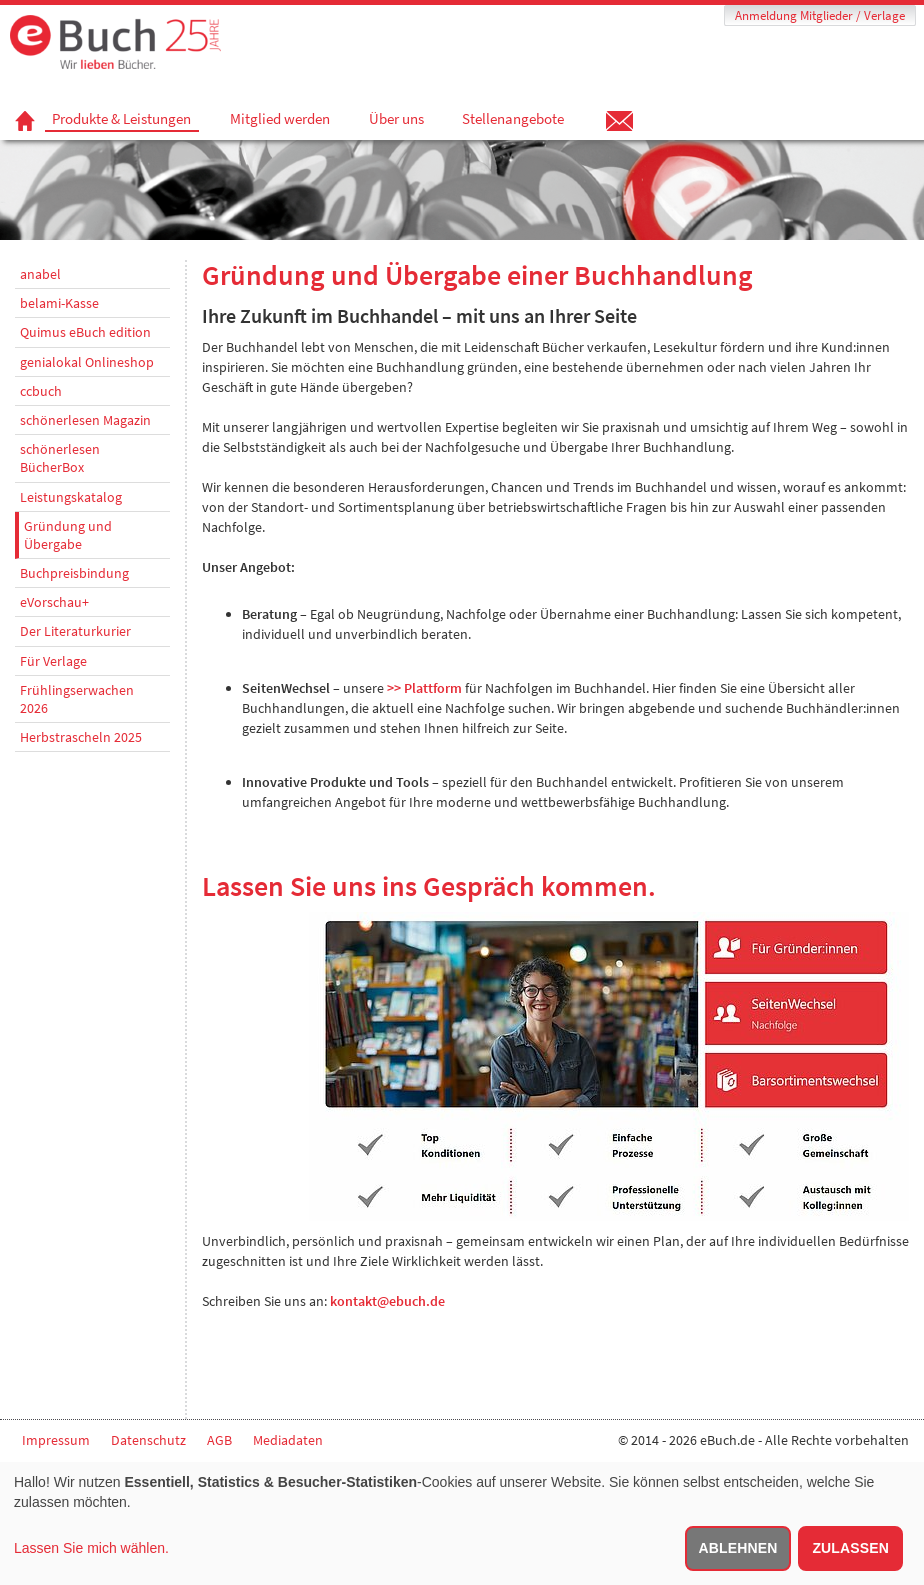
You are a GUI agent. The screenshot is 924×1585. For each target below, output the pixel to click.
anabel (40, 274)
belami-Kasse (59, 303)
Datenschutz (148, 1440)
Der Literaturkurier (75, 631)
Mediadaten (288, 1440)
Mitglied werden (280, 119)
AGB (219, 1440)
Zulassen (850, 1548)
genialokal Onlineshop (87, 362)
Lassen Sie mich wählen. (91, 1548)
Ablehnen (738, 1548)
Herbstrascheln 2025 (81, 737)
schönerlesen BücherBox (60, 458)
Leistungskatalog (71, 497)
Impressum (56, 1440)
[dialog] (462, 1523)
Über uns (396, 119)
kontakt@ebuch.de (387, 1301)
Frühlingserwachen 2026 (77, 699)
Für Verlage (53, 661)
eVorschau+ (54, 602)
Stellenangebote (513, 119)
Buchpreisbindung (74, 573)
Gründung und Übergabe (68, 535)
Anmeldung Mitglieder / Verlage (820, 15)
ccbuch (41, 391)
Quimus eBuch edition (85, 332)
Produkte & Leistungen (121, 119)
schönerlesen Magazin (85, 420)
